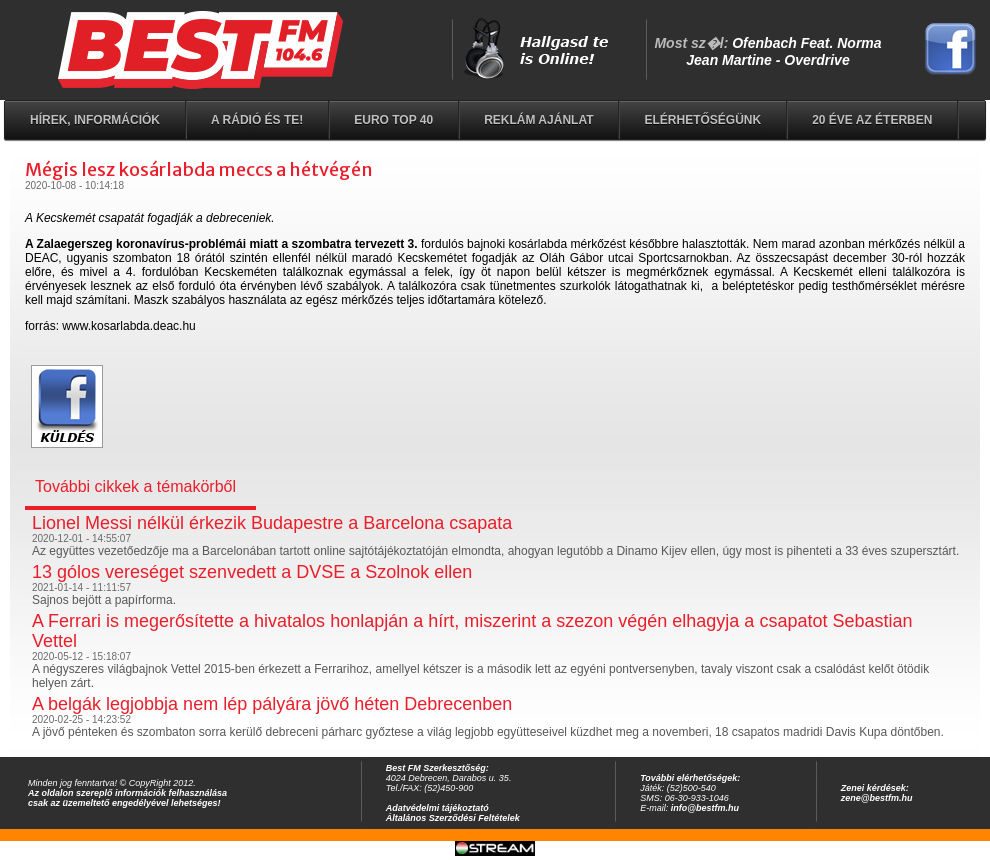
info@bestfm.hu (705, 808)
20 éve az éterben (872, 120)
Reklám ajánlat (538, 120)
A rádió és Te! (257, 120)
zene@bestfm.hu (877, 798)
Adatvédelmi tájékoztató (437, 808)
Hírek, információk (95, 120)
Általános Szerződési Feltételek (453, 818)
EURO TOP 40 (393, 120)
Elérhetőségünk (702, 120)
